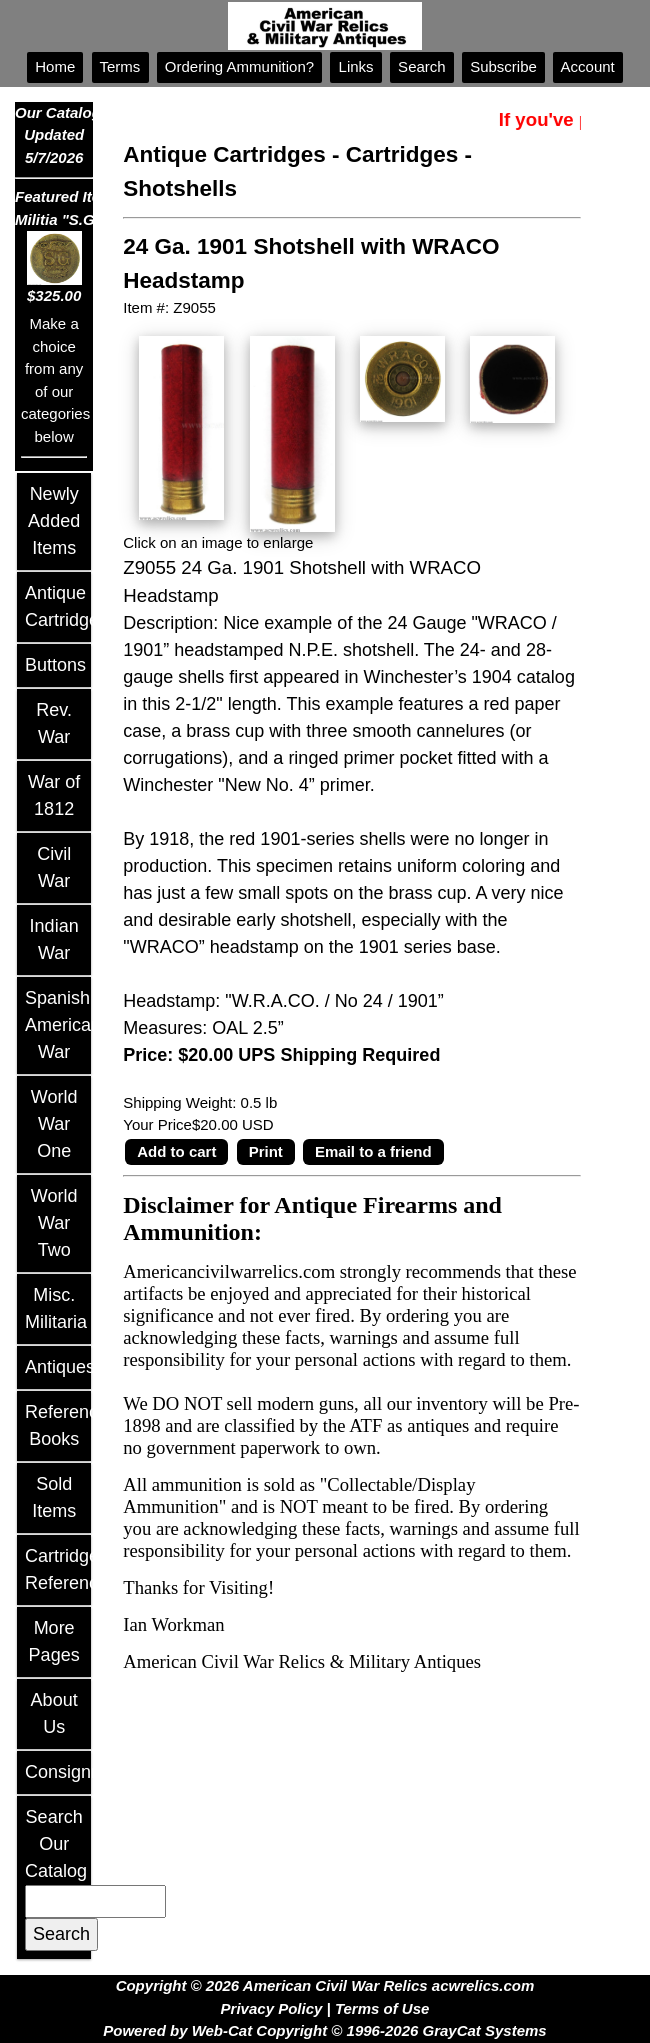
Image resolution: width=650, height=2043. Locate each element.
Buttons (55, 665)
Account (588, 66)
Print (266, 1151)
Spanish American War (63, 1025)
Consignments (82, 1772)
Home (55, 66)
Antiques (60, 1367)
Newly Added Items (54, 521)
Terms (120, 66)
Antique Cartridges (224, 154)
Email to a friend (373, 1151)
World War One (54, 1124)
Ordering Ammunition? (240, 66)
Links (355, 66)
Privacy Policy (272, 2008)
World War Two (54, 1223)
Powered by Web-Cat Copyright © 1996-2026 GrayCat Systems (324, 2030)
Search (422, 66)
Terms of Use (382, 2008)
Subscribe (503, 66)
